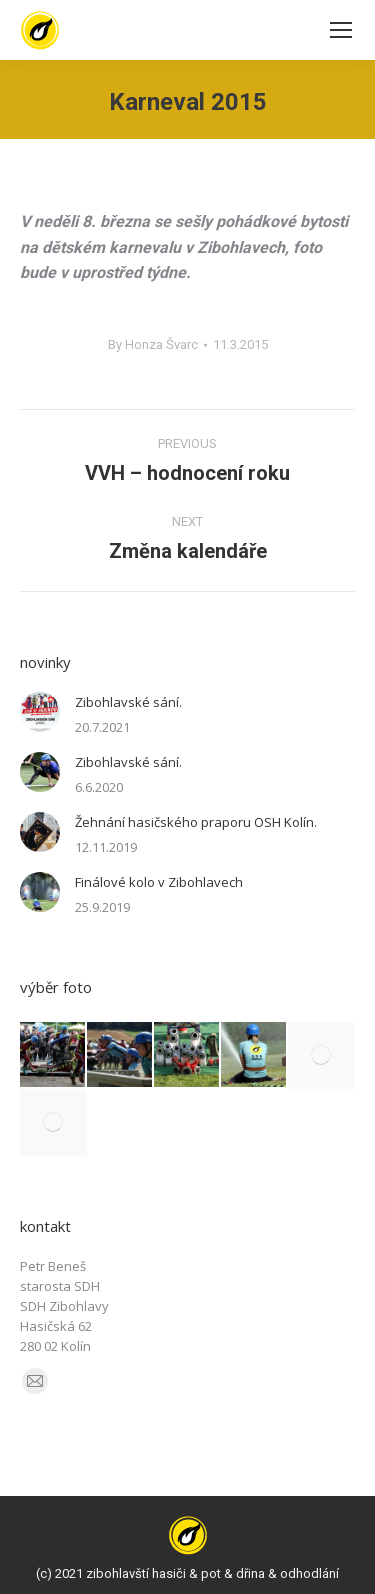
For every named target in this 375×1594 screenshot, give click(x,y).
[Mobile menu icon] (341, 30)
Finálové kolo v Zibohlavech (159, 882)
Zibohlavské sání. (128, 702)
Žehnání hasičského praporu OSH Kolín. (196, 822)
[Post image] (40, 712)
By (153, 344)
